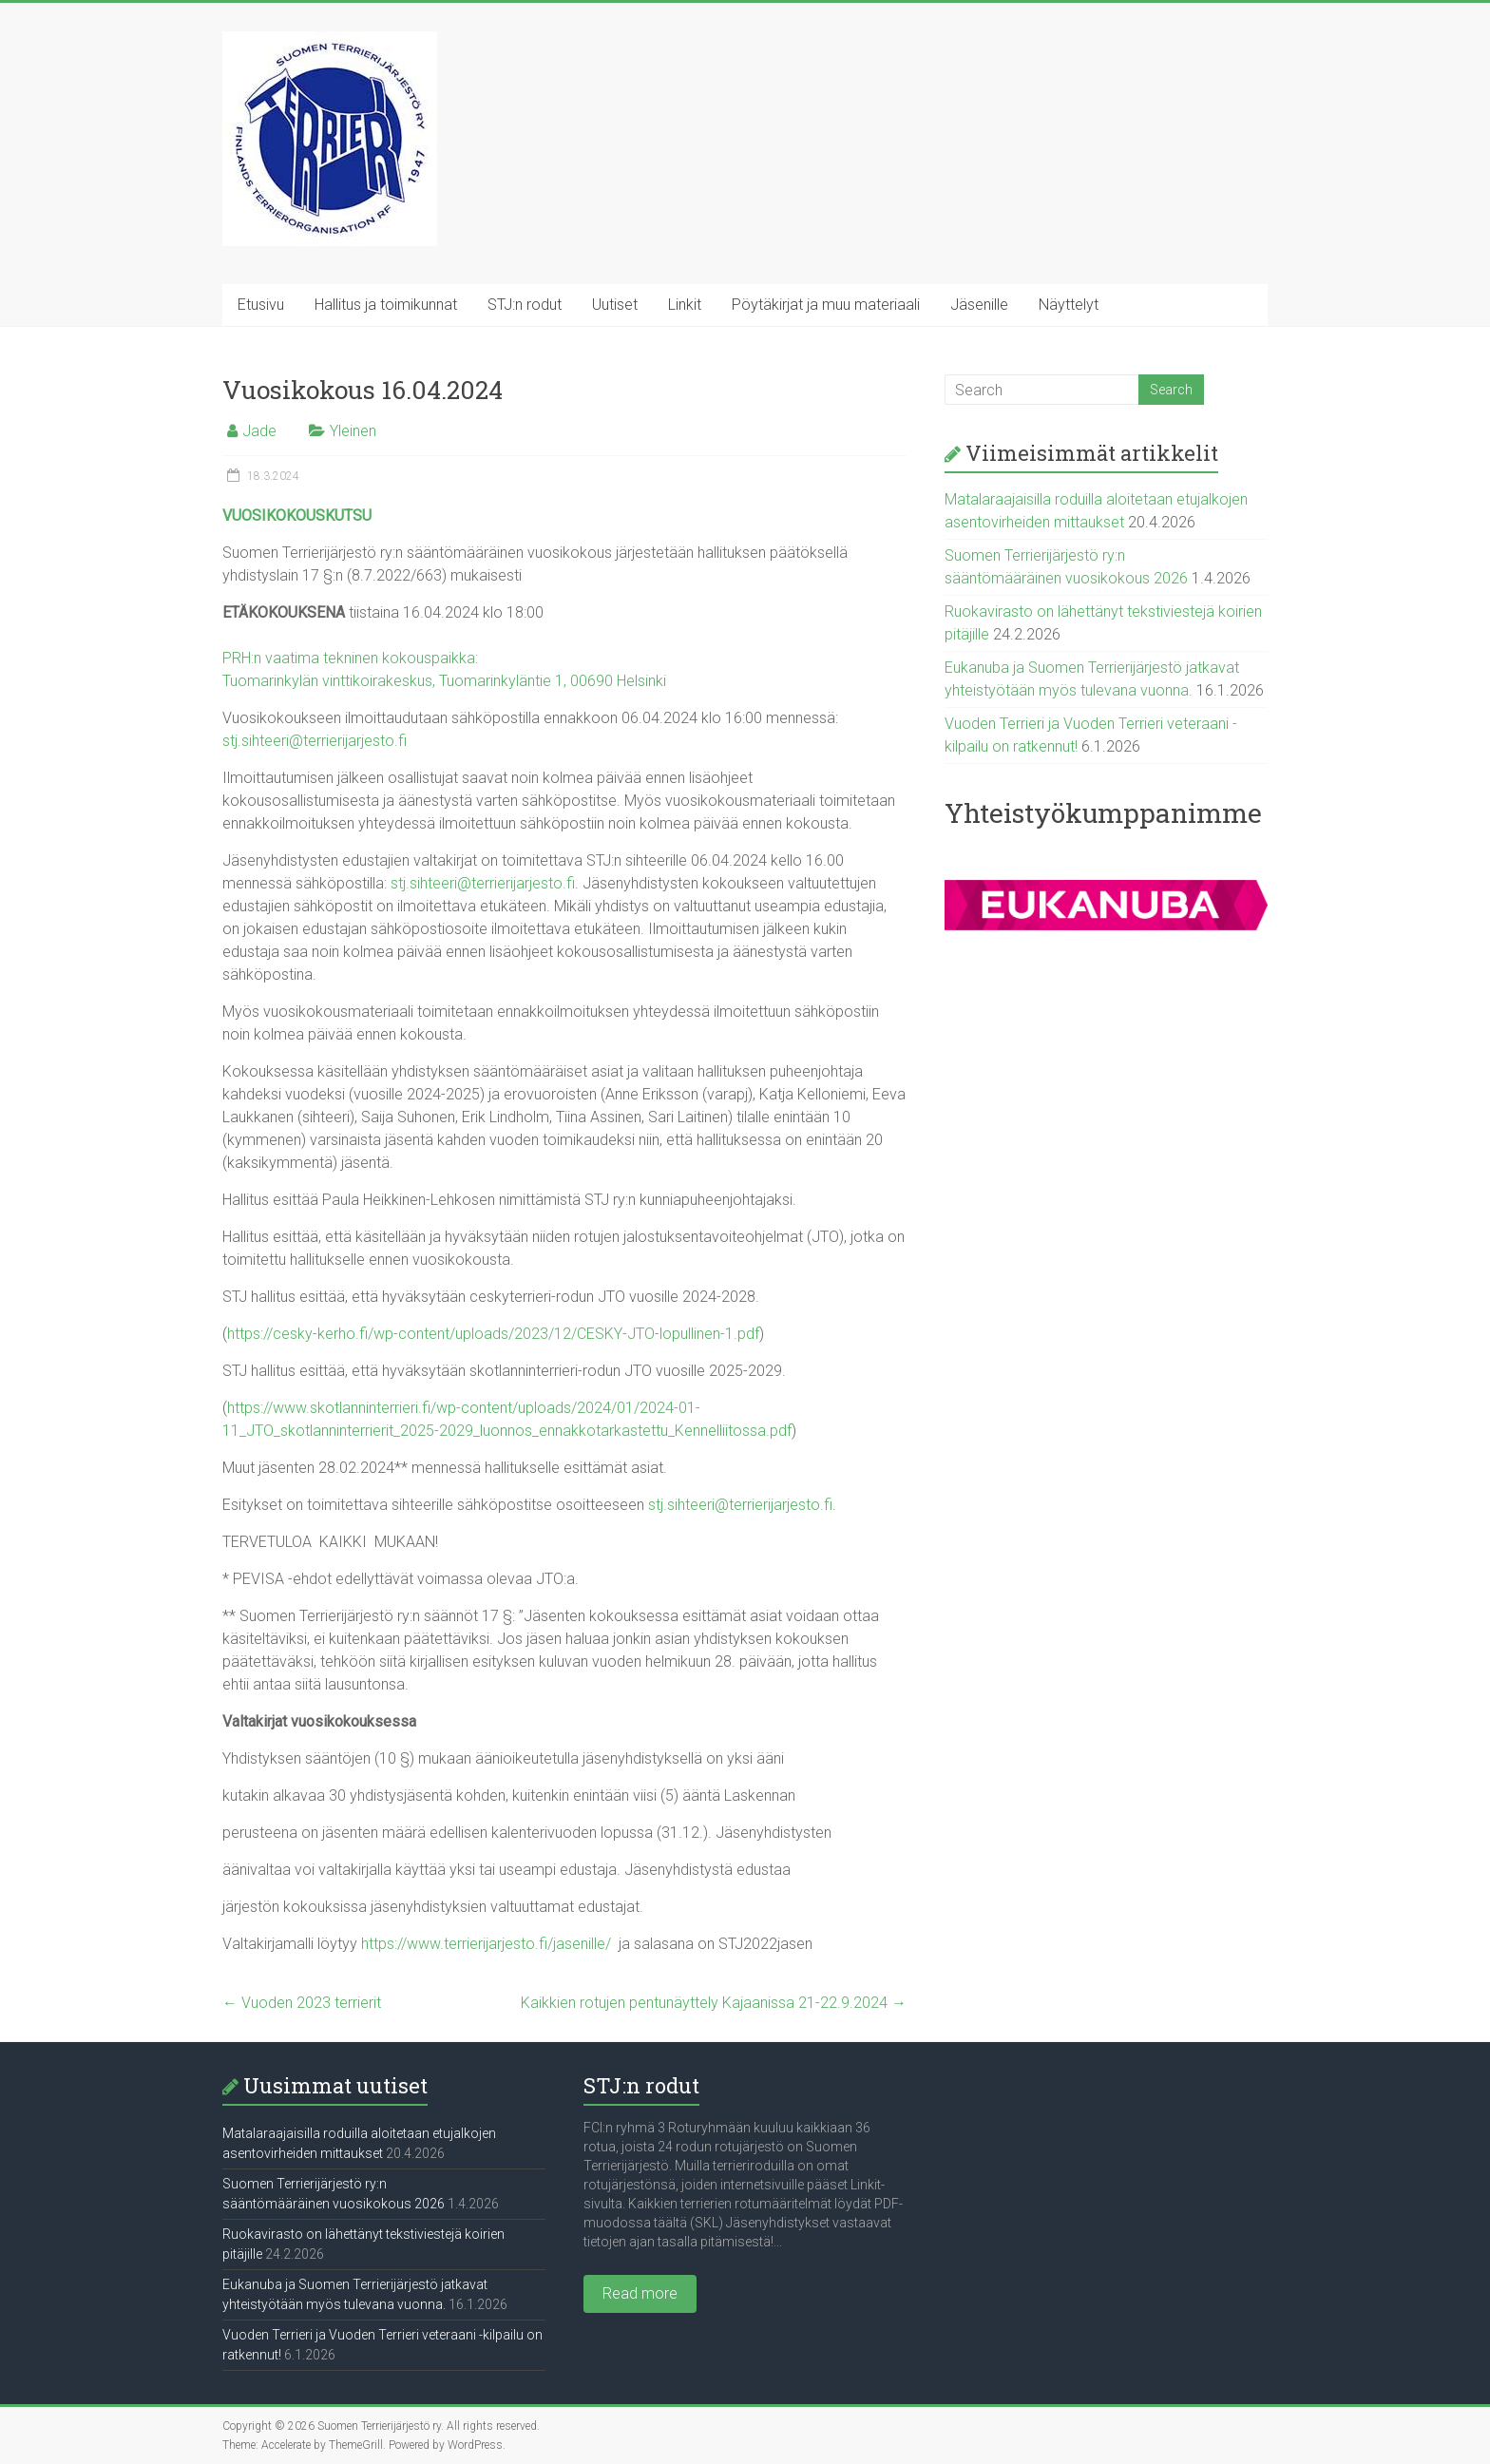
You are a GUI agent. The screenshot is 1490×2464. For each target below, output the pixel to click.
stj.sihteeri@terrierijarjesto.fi (314, 741)
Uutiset (615, 305)
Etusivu (261, 305)
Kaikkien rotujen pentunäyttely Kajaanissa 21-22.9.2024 (714, 2003)
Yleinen (353, 431)
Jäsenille (979, 305)
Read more (640, 2293)
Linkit (684, 305)
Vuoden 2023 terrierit (301, 2003)
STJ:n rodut (524, 305)
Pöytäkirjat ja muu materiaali (826, 305)
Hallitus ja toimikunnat (386, 305)
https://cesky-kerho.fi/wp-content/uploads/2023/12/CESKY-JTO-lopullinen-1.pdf (493, 1334)
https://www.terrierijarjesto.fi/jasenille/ (486, 1944)
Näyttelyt (1068, 305)
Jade (259, 431)
